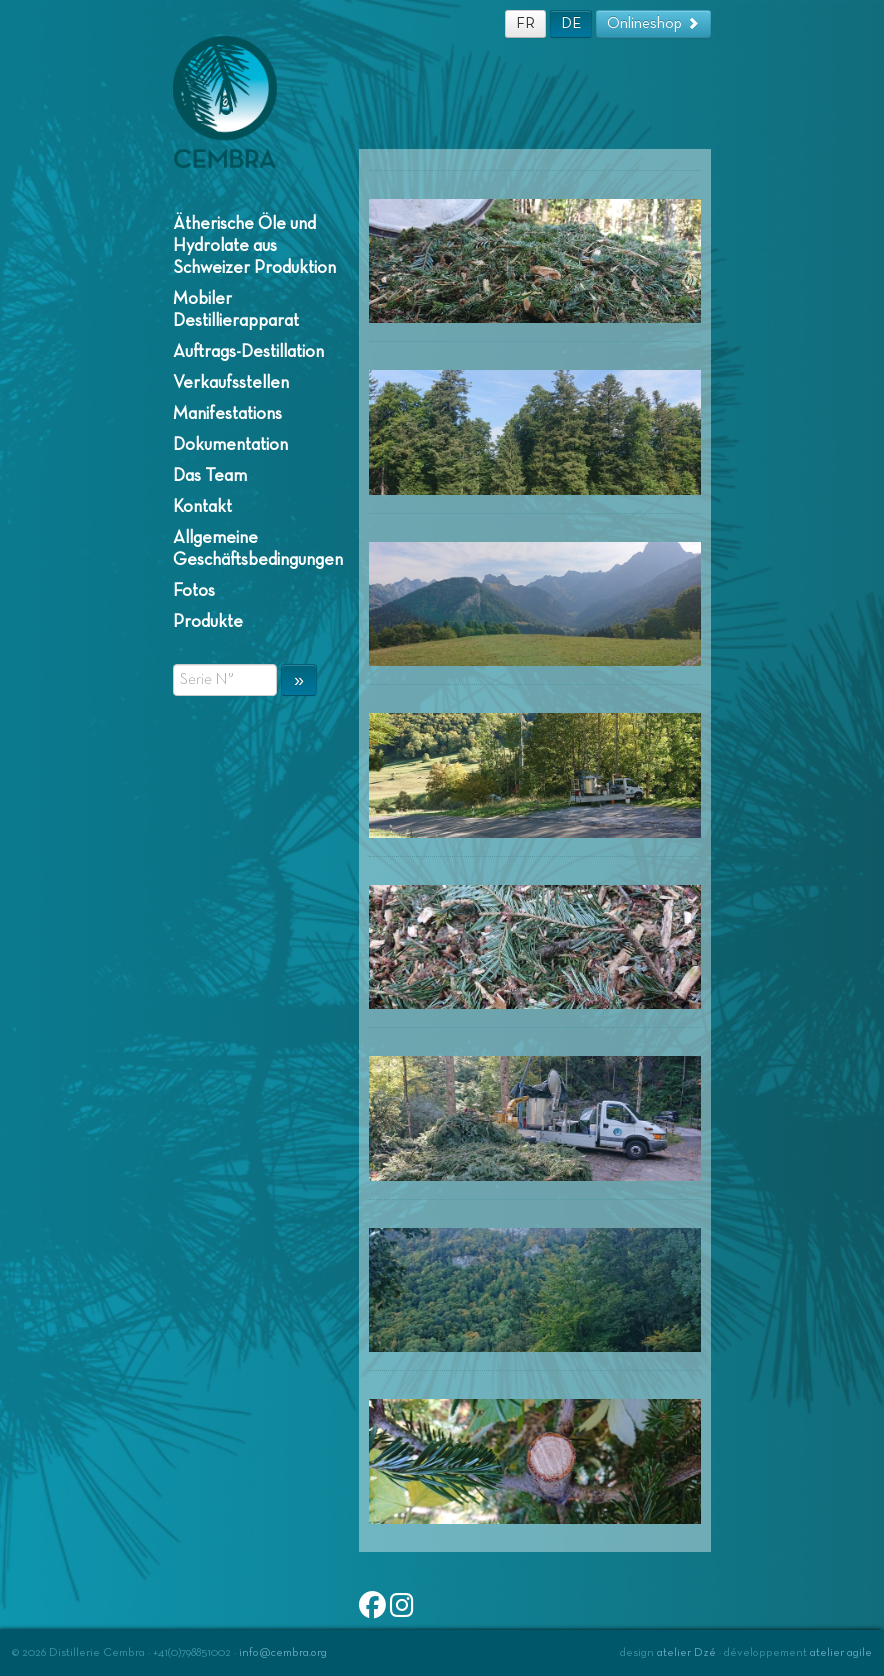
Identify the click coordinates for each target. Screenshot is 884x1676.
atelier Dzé (686, 1653)
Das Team (210, 476)
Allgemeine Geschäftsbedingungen (256, 549)
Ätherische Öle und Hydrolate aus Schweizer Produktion (254, 246)
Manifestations (227, 414)
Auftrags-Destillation (248, 352)
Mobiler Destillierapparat (236, 310)
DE (571, 23)
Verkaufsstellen (231, 383)
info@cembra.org (283, 1653)
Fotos (194, 591)
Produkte (208, 622)
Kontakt (202, 507)
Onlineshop (653, 23)
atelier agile (841, 1653)
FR (525, 23)
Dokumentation (230, 445)
